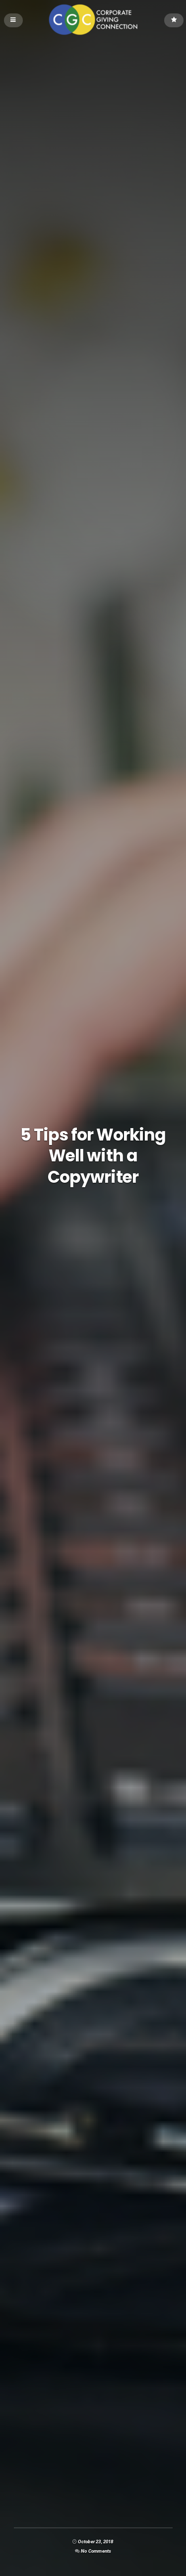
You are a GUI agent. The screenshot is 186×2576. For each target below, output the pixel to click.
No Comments (96, 2551)
